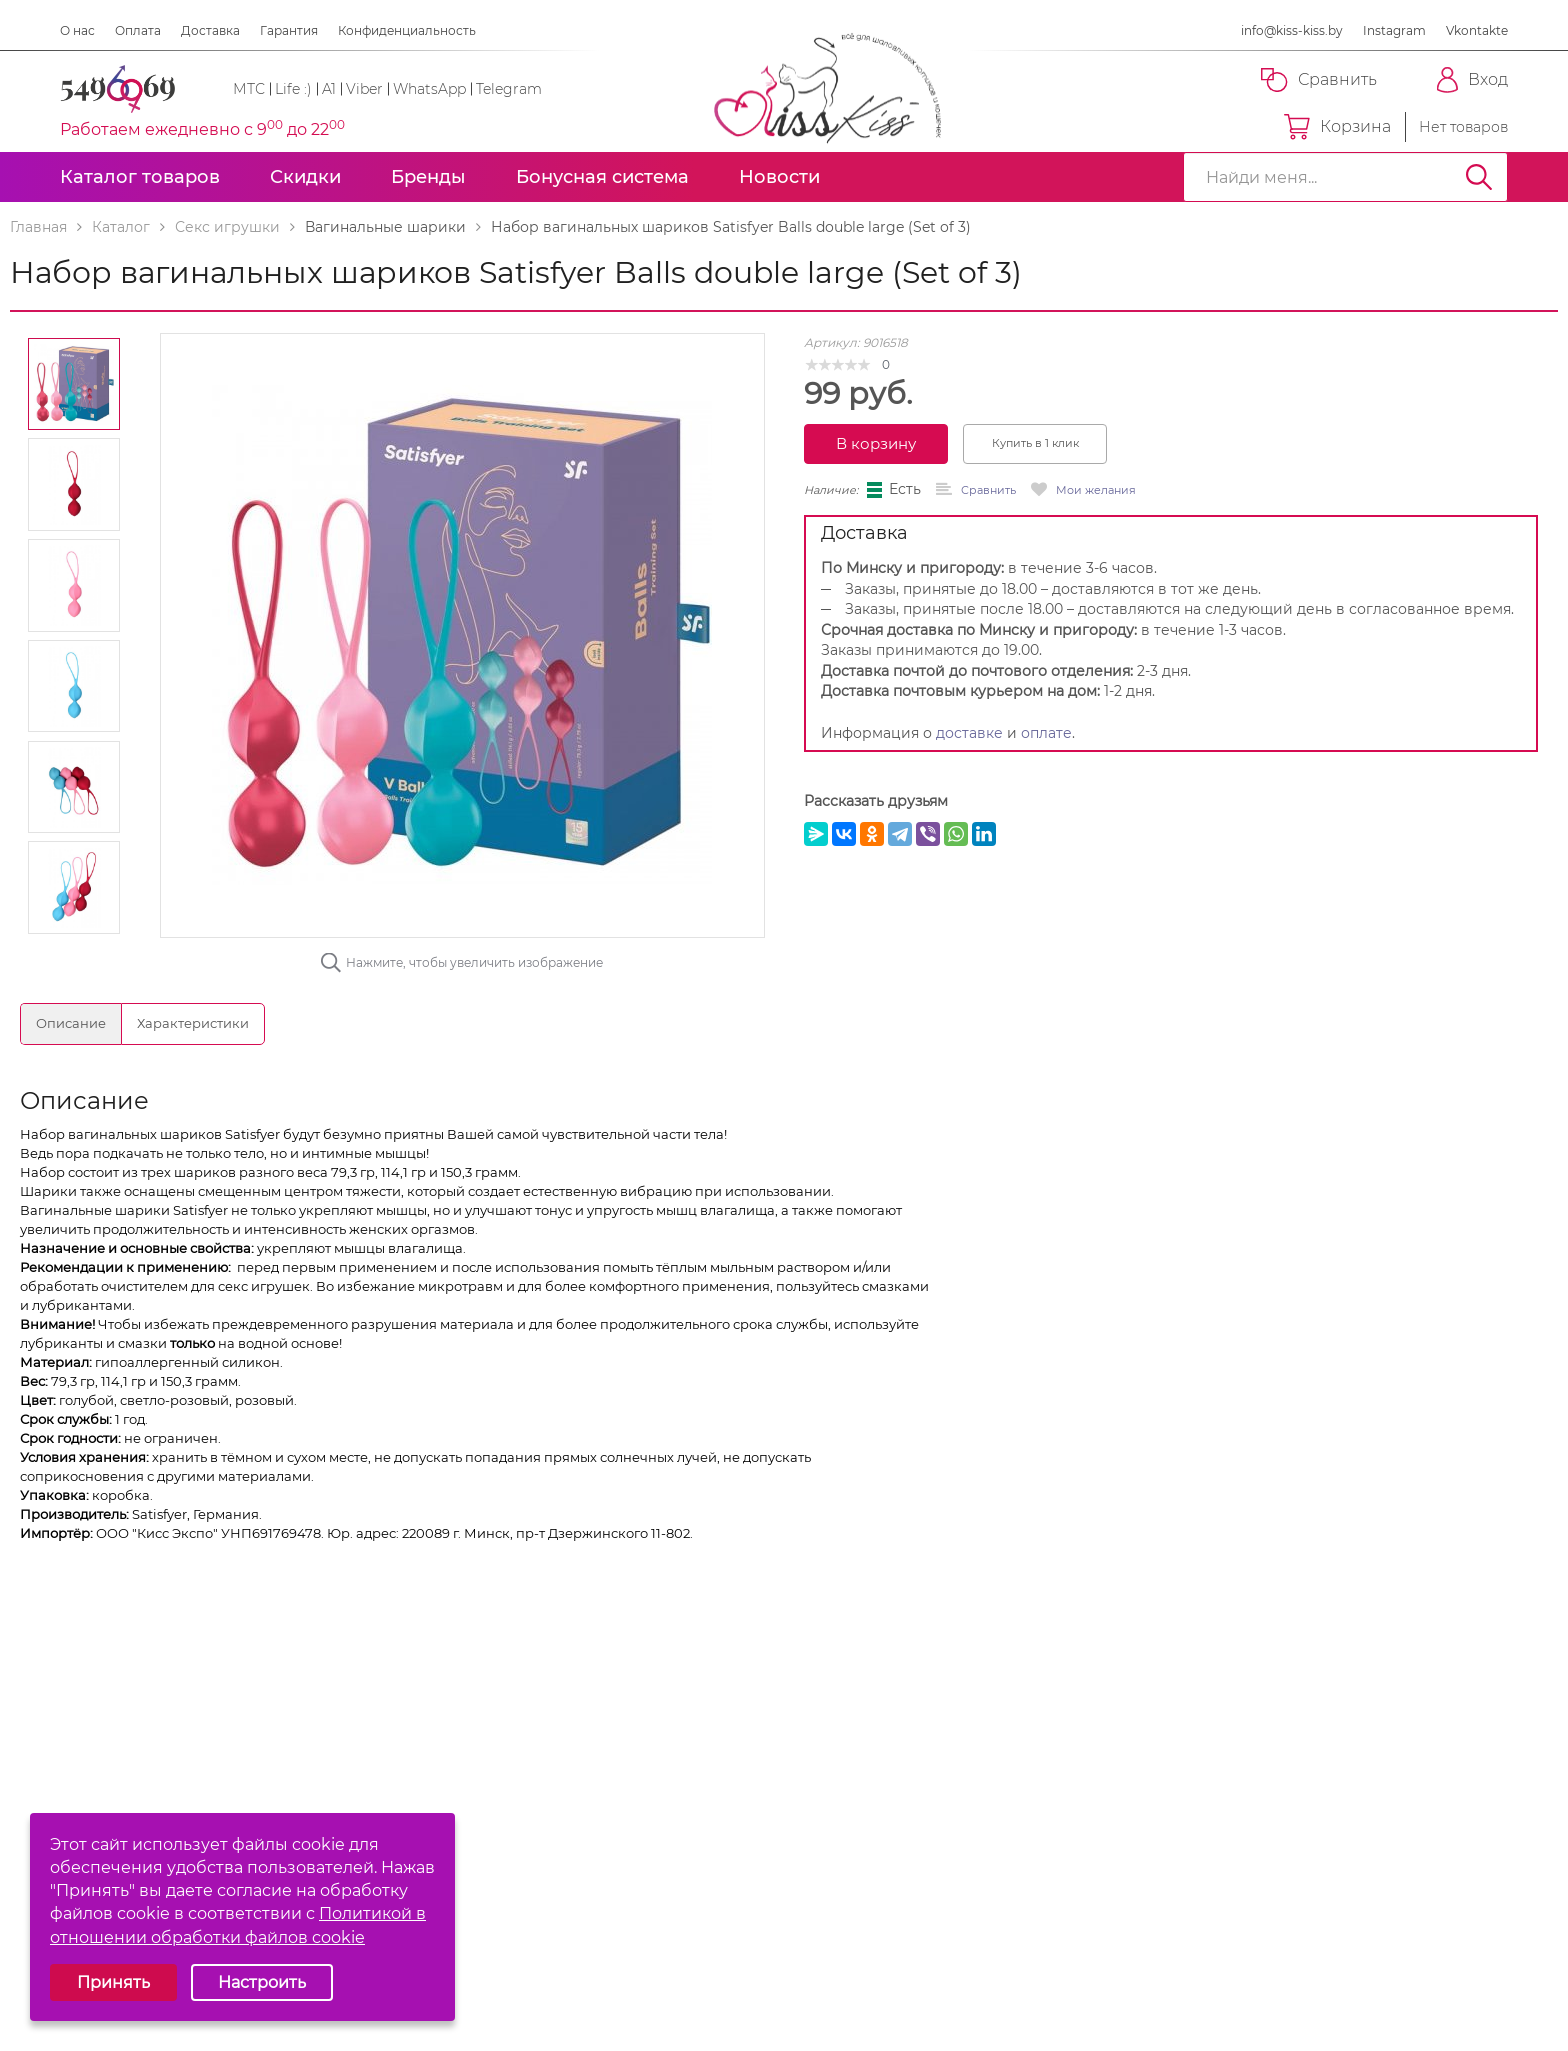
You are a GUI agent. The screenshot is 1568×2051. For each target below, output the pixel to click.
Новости (779, 177)
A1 (329, 89)
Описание (71, 1023)
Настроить (262, 1982)
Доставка (210, 30)
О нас (77, 30)
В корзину (876, 443)
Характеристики (193, 1023)
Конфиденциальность (407, 30)
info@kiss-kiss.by (1292, 30)
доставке (969, 733)
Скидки (305, 177)
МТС (249, 89)
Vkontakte (1477, 30)
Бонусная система (602, 177)
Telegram (509, 89)
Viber (364, 89)
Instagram (1394, 30)
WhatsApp (429, 89)
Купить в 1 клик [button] (1035, 443)
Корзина (1337, 127)
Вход (1472, 80)
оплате (1046, 733)
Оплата (138, 30)
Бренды (428, 177)
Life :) (293, 89)
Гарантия (289, 30)
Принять (113, 1982)
